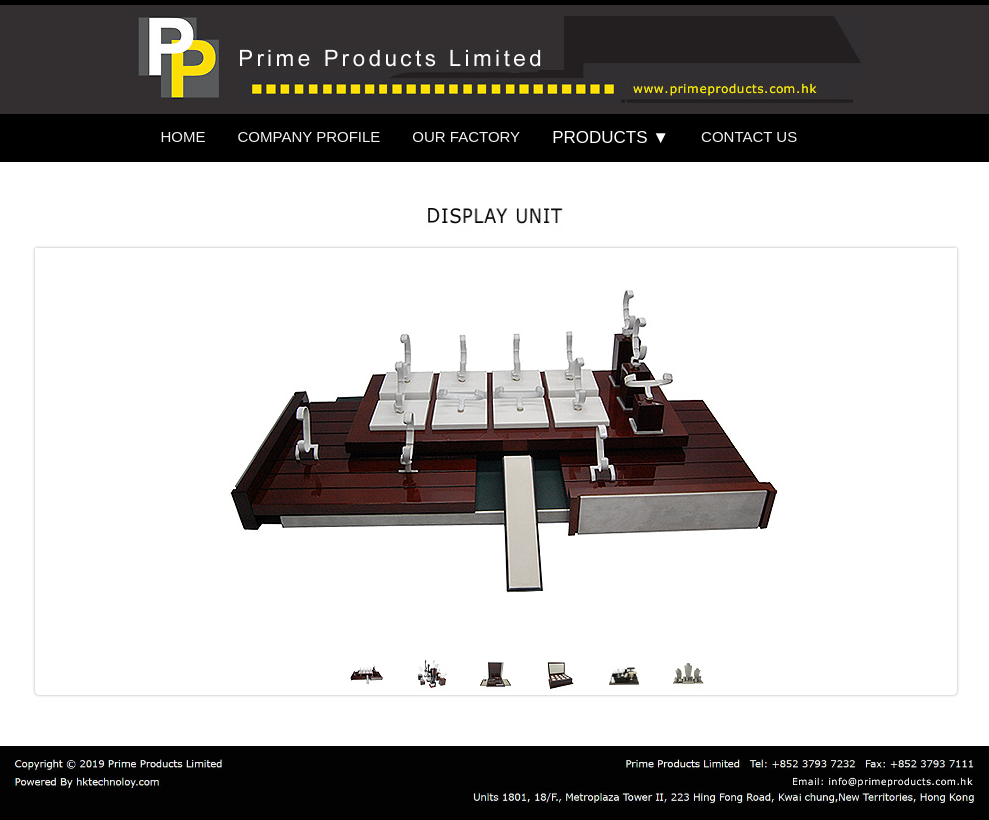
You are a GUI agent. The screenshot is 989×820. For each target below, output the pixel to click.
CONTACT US (749, 136)
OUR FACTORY (466, 136)
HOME (183, 136)
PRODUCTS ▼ (610, 137)
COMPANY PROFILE (309, 136)
